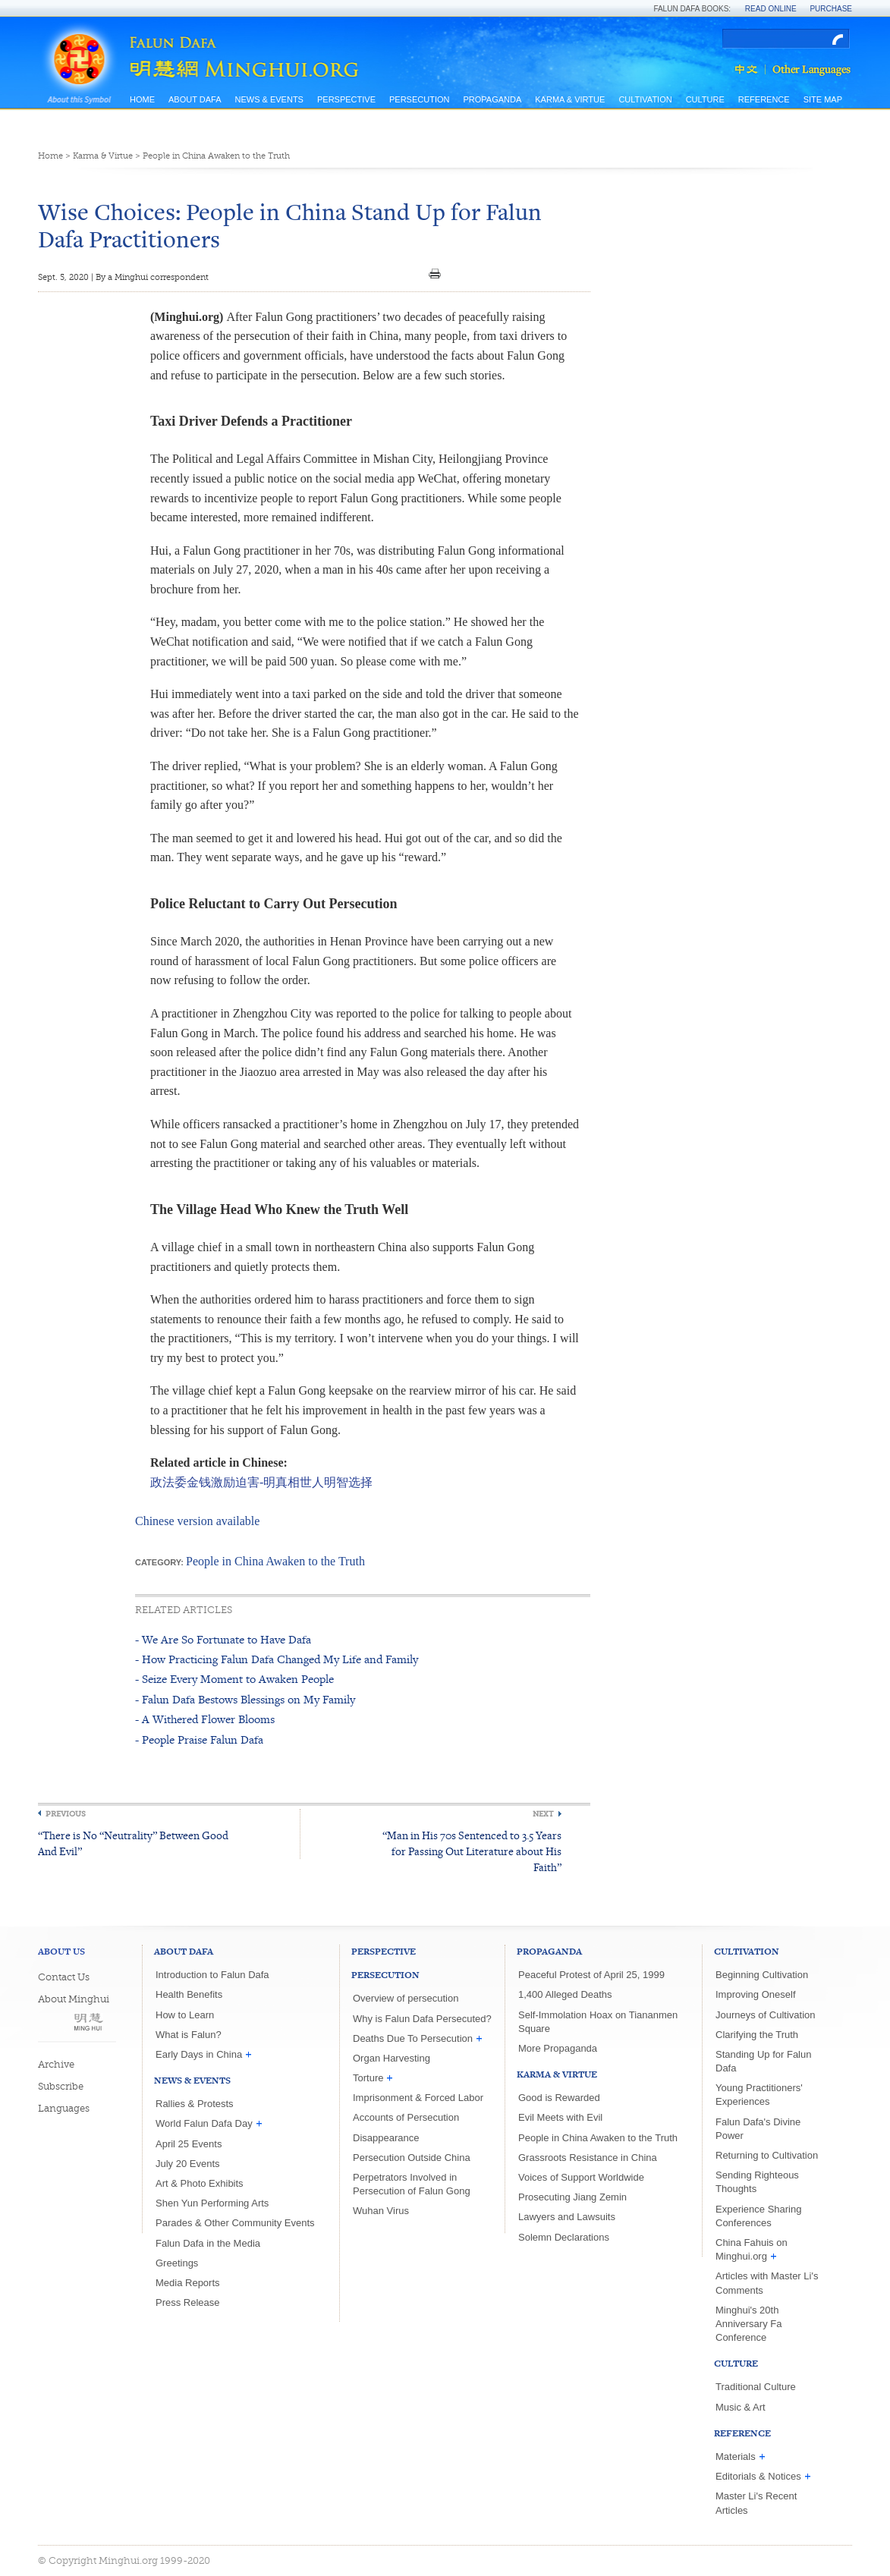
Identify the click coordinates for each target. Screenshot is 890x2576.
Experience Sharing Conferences (758, 2215)
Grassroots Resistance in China (587, 2157)
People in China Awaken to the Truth (216, 156)
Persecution (419, 99)
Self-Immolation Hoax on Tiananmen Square (598, 2021)
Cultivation (644, 99)
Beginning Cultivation (761, 1974)
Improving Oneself (755, 1994)
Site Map (823, 99)
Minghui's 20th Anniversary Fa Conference (748, 2323)
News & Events (268, 99)
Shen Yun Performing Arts (212, 2203)
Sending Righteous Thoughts (757, 2181)
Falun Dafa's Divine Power (757, 2128)
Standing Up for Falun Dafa (763, 2061)
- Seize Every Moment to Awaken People (234, 1679)
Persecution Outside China (411, 2157)
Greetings (177, 2263)
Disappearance (386, 2138)
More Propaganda (557, 2048)
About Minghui (73, 1999)
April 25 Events (189, 2144)
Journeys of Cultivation (765, 2015)
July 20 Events (188, 2163)
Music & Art (740, 2407)
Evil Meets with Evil (560, 2117)
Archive (56, 2064)
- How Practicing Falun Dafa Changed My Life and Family (276, 1659)
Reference (764, 99)
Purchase (831, 9)
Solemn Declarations (563, 2237)
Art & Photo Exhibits (200, 2183)
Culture (705, 99)
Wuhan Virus (381, 2210)
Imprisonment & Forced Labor (418, 2097)
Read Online (771, 9)
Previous (66, 1814)
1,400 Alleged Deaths (565, 1994)
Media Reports (188, 2282)
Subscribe (60, 2086)
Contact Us (64, 1977)
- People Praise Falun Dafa (199, 1739)
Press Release (188, 2302)
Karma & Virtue (570, 99)
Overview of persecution (405, 1998)
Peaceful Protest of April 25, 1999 (591, 1974)
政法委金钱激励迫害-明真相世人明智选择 (261, 1482)
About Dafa (194, 99)
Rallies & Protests (195, 2103)
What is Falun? (189, 2034)
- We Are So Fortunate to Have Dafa (223, 1639)
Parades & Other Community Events (235, 2222)
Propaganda (492, 99)
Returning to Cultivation (766, 2155)
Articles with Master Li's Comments (766, 2282)
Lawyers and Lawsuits (566, 2216)
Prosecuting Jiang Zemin (572, 2197)
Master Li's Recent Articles (756, 2502)
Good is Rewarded (559, 2097)
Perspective (346, 99)
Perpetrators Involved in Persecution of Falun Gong (411, 2184)
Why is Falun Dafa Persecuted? (422, 2018)
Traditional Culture (755, 2386)
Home (142, 99)
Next (543, 1814)
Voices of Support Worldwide (581, 2177)
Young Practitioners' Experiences (759, 2094)
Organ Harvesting (391, 2058)
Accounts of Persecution (406, 2117)
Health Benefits (189, 1994)
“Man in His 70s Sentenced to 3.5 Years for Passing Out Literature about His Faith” (471, 1851)
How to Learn (185, 2015)
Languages (64, 2108)
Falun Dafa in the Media (208, 2243)
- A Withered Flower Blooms (205, 1719)
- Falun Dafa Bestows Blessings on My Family (245, 1699)
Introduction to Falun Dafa (212, 1974)
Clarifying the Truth (756, 2034)
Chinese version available (197, 1520)
